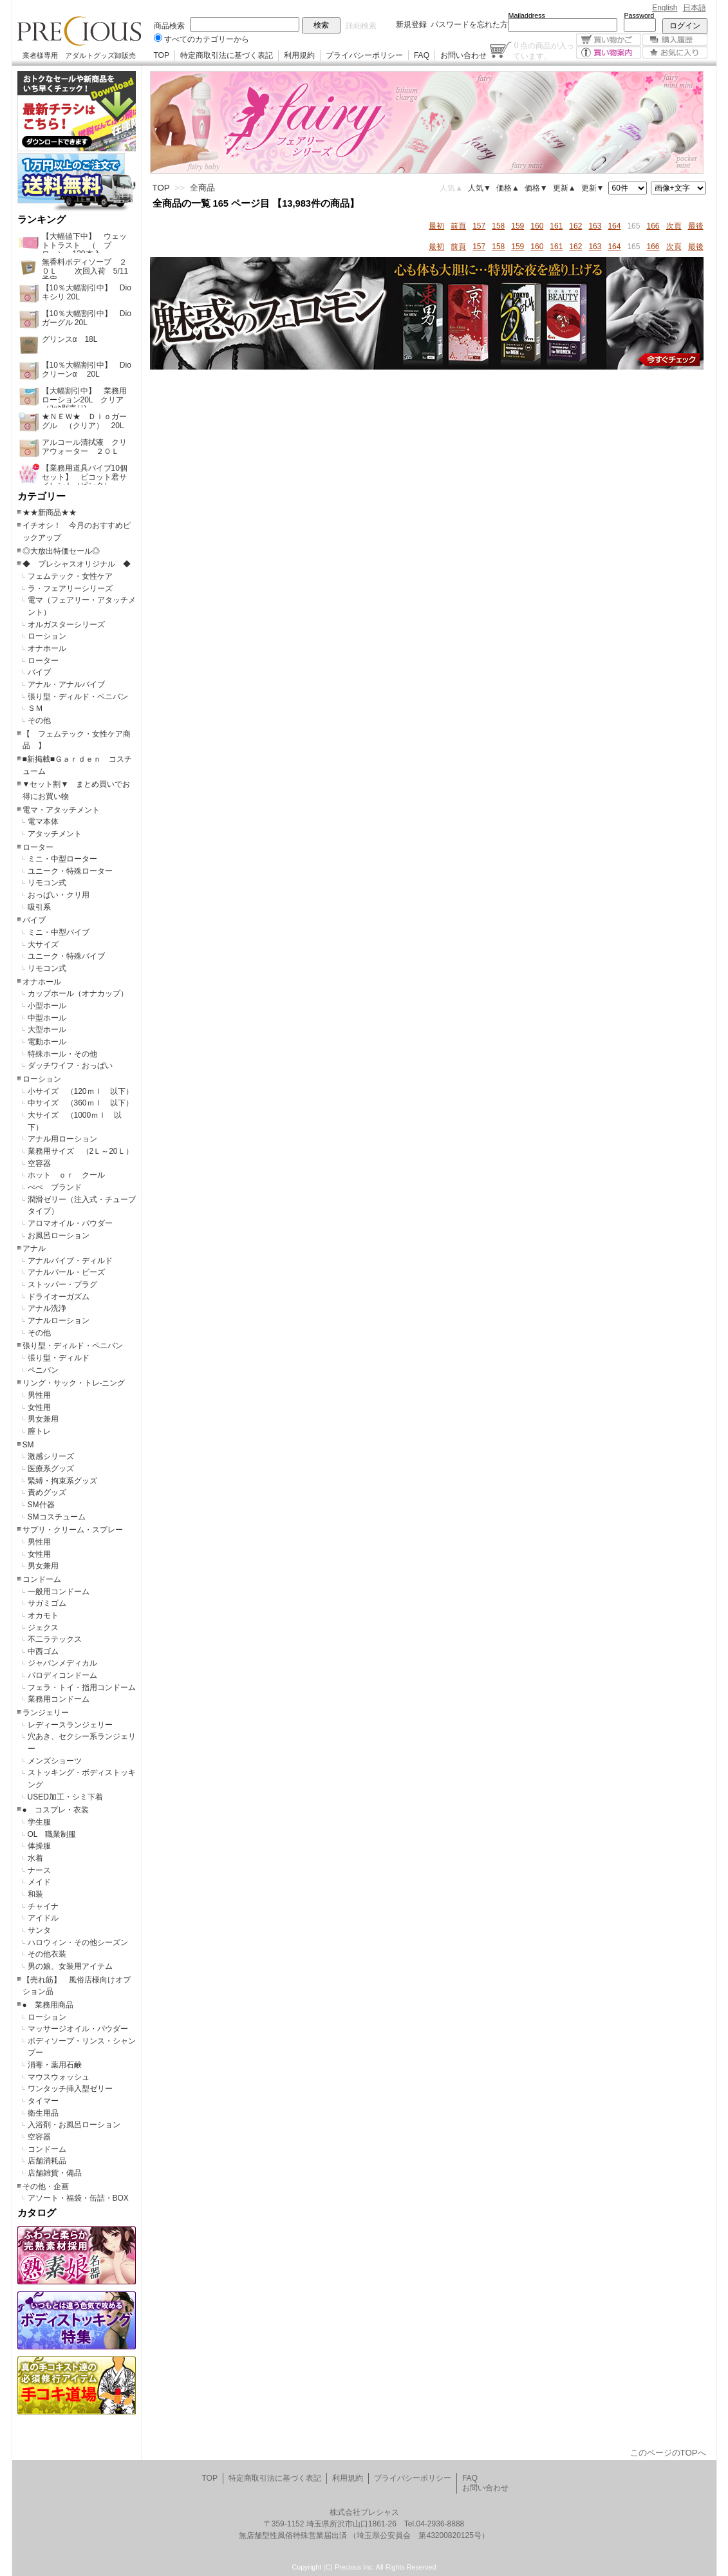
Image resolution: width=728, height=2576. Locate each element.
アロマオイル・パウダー (70, 1223)
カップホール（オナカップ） (78, 993)
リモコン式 (47, 882)
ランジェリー (46, 1712)
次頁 (674, 225)
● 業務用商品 (48, 2004)
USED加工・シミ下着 (65, 1796)
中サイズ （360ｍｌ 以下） (80, 1102)
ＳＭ (35, 708)
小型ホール (47, 1005)
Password (639, 15)
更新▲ (564, 188)
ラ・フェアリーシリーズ (70, 588)
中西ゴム (43, 1651)
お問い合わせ (463, 55)
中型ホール (47, 1017)
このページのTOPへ (668, 2453)
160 (536, 225)
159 (517, 225)
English (664, 7)
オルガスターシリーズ (66, 624)
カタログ (36, 2213)
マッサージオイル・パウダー (78, 2028)
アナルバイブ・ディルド (70, 1260)
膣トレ (39, 1431)
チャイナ (43, 1906)
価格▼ (536, 188)
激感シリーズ (51, 1456)
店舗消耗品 (47, 2160)
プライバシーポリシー (364, 55)
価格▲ (507, 188)
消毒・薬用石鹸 (55, 2064)
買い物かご (608, 39)
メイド (39, 1881)
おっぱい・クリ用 (58, 894)
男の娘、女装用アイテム (70, 1966)
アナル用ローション (62, 1138)
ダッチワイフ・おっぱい (70, 1065)
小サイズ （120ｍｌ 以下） (80, 1091)
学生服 (39, 1822)
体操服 (39, 1845)
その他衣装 (47, 1954)
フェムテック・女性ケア (70, 576)
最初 (436, 225)
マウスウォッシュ (58, 2077)
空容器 (39, 1163)
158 (498, 225)
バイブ (39, 672)
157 (478, 225)
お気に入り (674, 52)
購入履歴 (674, 39)
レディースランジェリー (70, 1724)
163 (594, 225)
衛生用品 (43, 2113)
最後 (696, 225)
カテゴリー (41, 496)
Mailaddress (527, 15)
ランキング (41, 219)
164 (614, 225)
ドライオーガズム (58, 1296)
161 (556, 225)
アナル (34, 1248)
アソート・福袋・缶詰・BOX (78, 2198)
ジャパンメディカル (62, 1663)
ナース (39, 1870)
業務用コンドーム (58, 1699)
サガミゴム (47, 1603)
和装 (35, 1894)
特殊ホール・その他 (62, 1053)
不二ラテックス (55, 1639)
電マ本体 (43, 821)
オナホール (47, 648)
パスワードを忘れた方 (469, 24)
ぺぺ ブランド (55, 1187)
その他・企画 (46, 2186)
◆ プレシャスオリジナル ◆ (77, 564)
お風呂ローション (58, 1235)
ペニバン (43, 1370)
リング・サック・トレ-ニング (74, 1382)
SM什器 (41, 1504)
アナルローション (58, 1320)
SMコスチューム (57, 1516)
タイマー (43, 2100)
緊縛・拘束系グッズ (62, 1480)
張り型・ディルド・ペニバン (78, 696)
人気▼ (479, 188)
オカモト (43, 1615)
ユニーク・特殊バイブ (66, 956)
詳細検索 (361, 25)
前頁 (458, 225)
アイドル (43, 1918)
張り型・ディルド (58, 1357)
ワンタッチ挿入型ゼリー (70, 2088)
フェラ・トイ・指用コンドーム (82, 1687)
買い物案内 (608, 52)
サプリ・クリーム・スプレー (73, 1529)
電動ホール (47, 1041)
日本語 (694, 7)
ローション (47, 636)
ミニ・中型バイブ (58, 932)
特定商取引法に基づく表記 (226, 55)
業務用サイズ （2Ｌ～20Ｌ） (80, 1151)
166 (652, 225)
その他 (39, 720)
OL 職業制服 (56, 1834)
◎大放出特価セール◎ (61, 551)
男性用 (39, 1395)
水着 (35, 1858)
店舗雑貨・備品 (55, 2172)
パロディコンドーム (62, 1675)
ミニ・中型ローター (62, 858)
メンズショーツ (55, 1760)
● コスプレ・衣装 (56, 1809)
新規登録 (411, 24)
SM (28, 1444)
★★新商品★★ (50, 512)
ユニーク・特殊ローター (70, 871)
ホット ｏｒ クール (70, 1175)
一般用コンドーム (58, 1591)
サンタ (39, 1930)
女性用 (39, 1407)
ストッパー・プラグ (62, 1284)
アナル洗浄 (47, 1308)
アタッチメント (55, 833)
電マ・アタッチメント (61, 809)
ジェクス (43, 1627)
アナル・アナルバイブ (66, 684)
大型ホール (47, 1029)
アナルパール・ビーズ (66, 1272)
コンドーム (42, 1579)
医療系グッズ (51, 1468)
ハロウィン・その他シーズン (78, 1942)
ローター (43, 660)
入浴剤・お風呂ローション (74, 2124)
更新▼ (592, 188)
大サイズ (43, 944)
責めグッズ (47, 1492)
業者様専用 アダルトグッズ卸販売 (79, 55)
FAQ (421, 55)
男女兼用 (43, 1419)
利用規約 (299, 55)
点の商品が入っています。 (543, 50)
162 (575, 225)
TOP (161, 55)
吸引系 (39, 907)
